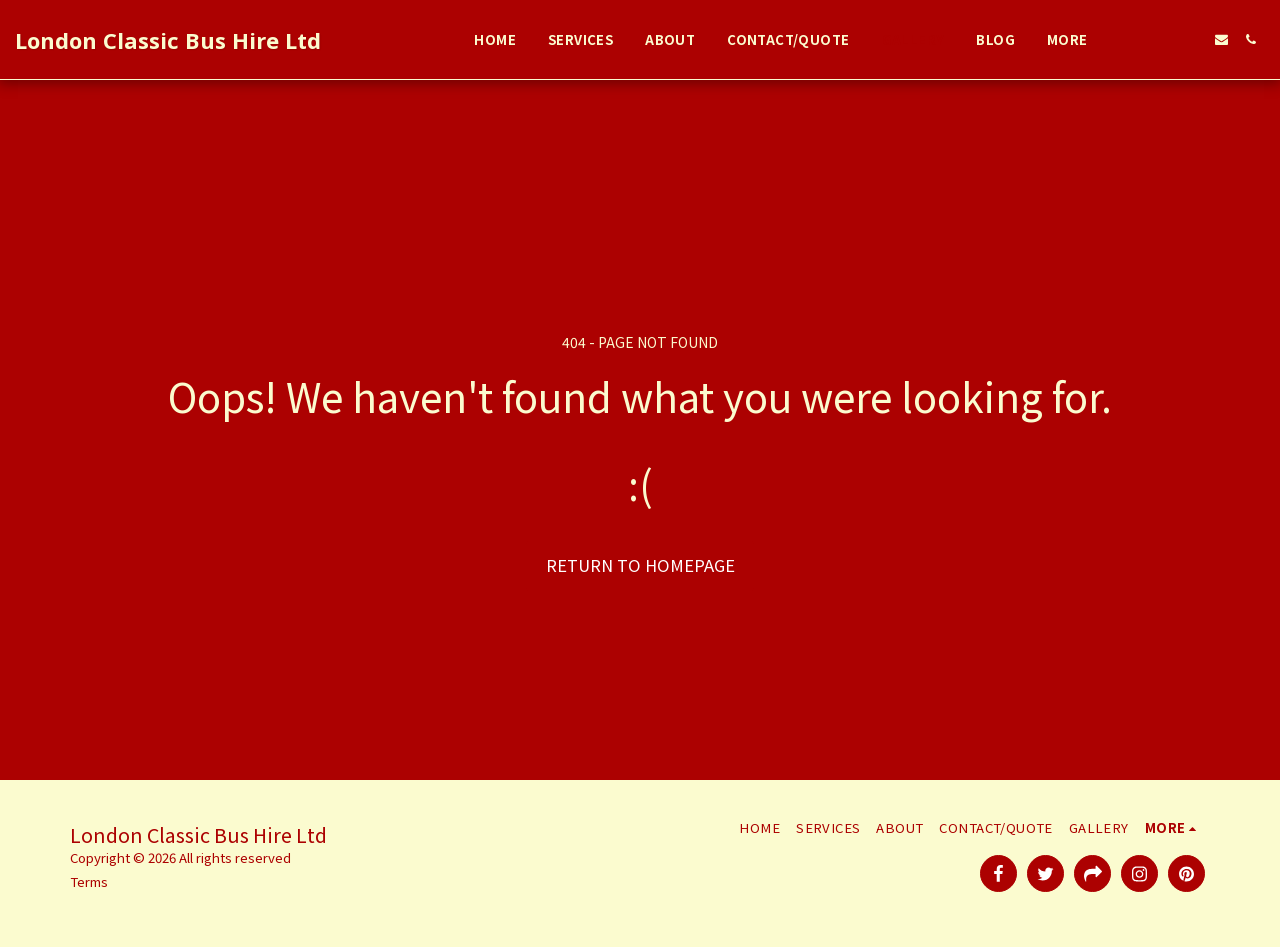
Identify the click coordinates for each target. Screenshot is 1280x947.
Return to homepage (640, 565)
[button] (1134, 39)
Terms (89, 881)
